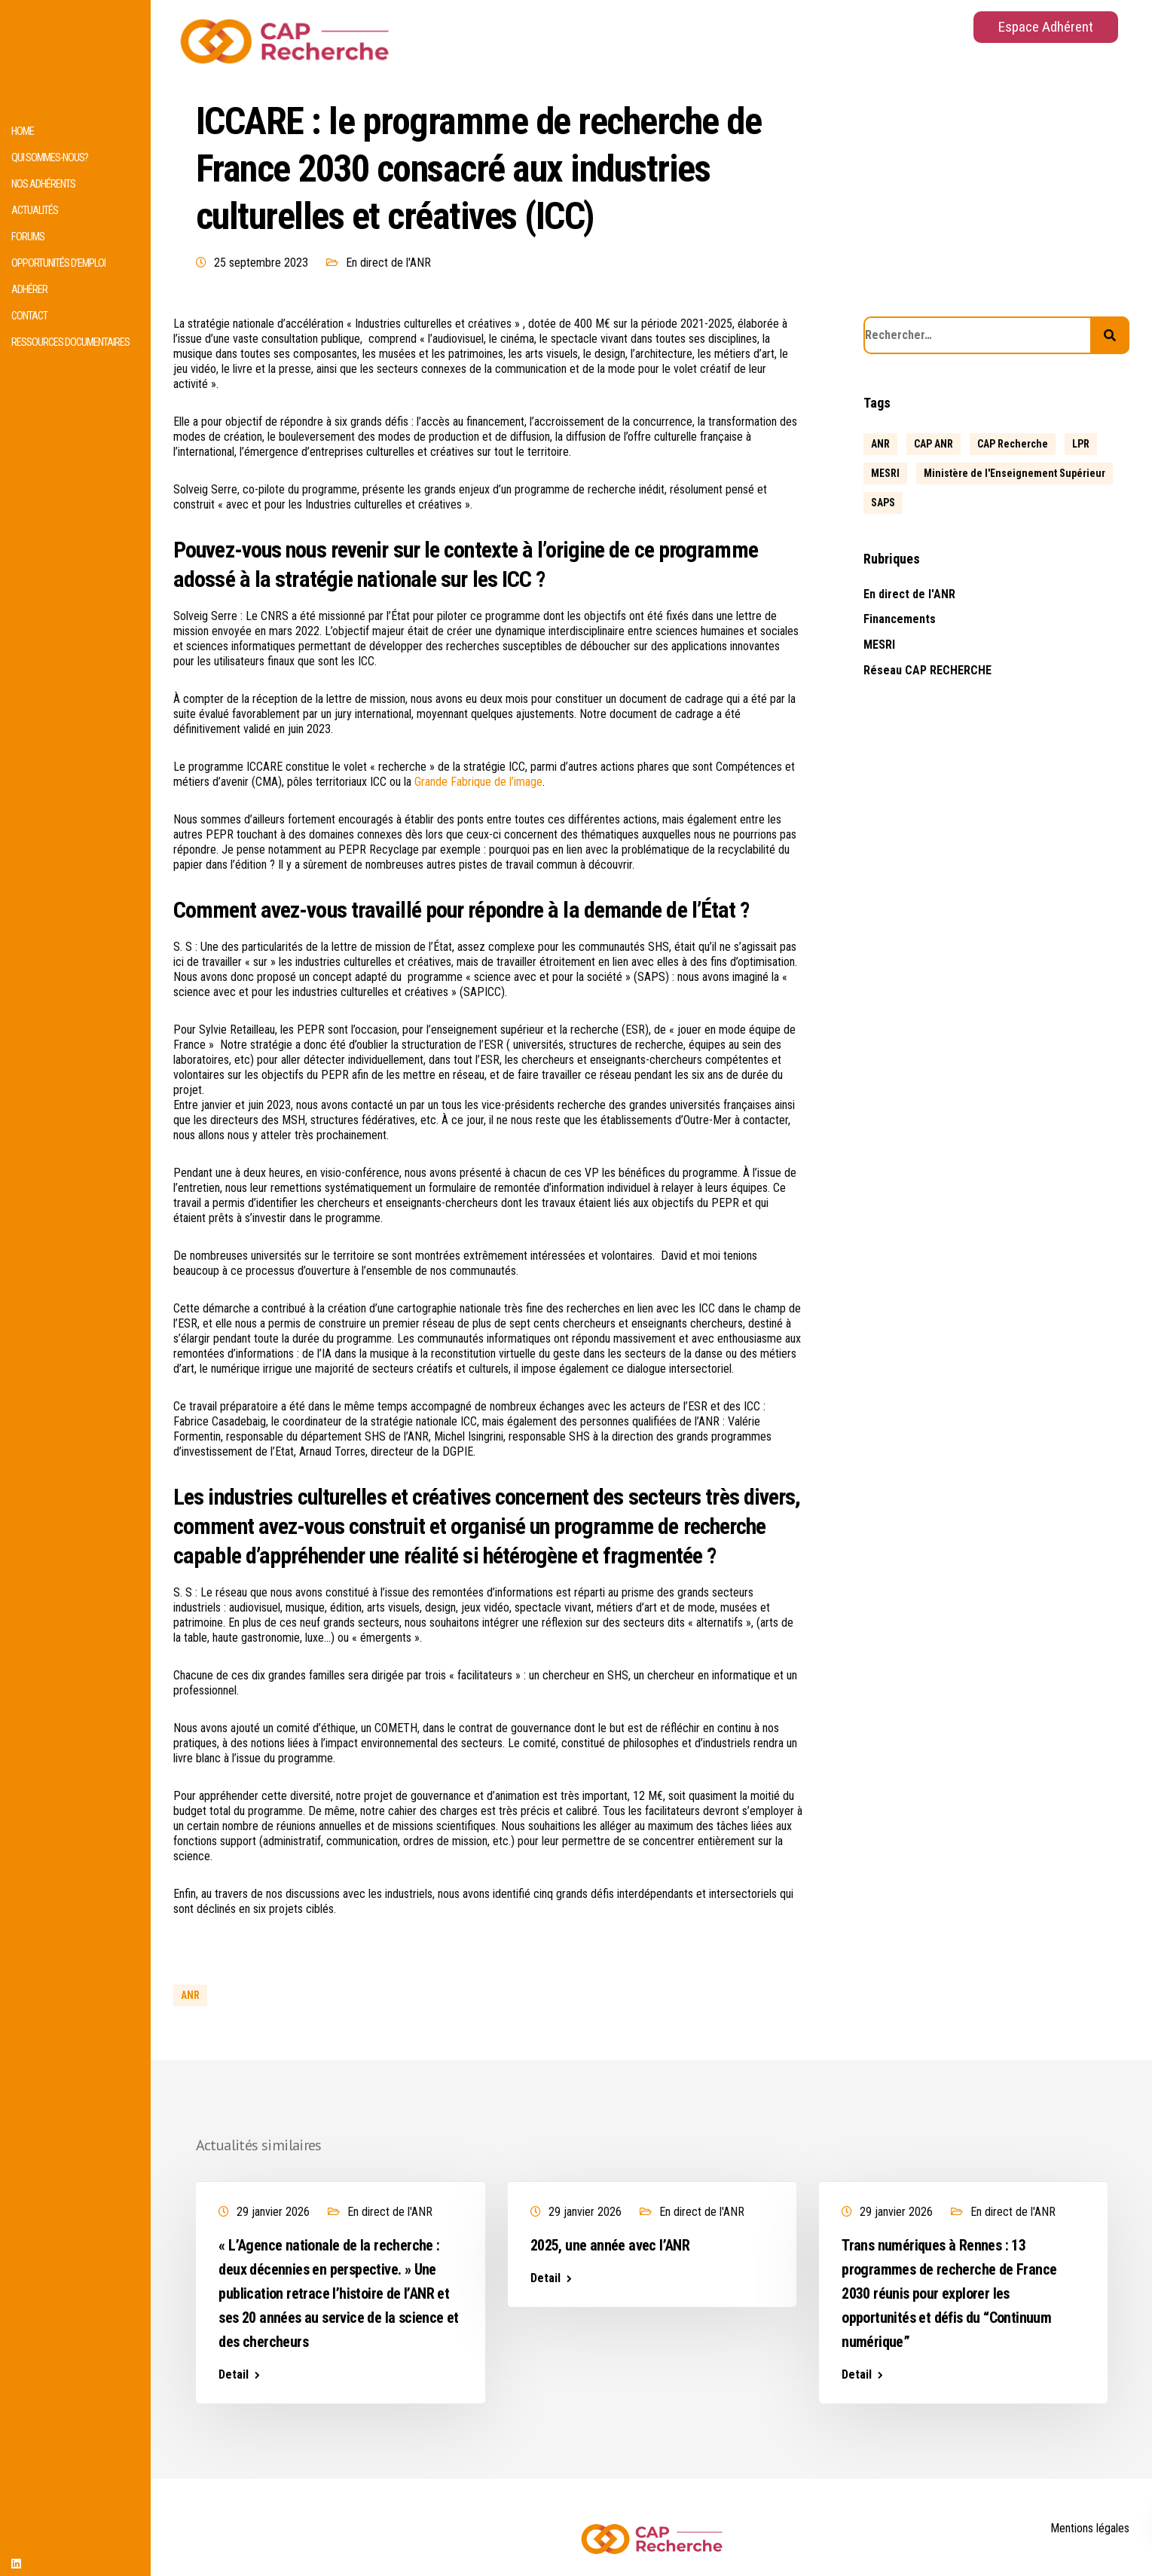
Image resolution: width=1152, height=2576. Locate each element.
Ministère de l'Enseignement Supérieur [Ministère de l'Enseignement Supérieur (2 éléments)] (1014, 473)
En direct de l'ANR (388, 262)
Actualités (34, 210)
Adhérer (29, 289)
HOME (22, 131)
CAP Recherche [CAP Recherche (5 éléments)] (1012, 444)
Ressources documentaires (70, 342)
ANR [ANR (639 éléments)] (880, 444)
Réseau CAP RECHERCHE (927, 670)
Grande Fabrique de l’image (478, 782)
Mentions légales (1089, 2528)
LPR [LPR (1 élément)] (1080, 444)
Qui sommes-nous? (49, 157)
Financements (899, 619)
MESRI (879, 644)
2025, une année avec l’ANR (609, 2245)
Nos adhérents (43, 184)
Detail (233, 2375)
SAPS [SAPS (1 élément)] (883, 503)
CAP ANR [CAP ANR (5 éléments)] (933, 444)
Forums (27, 237)
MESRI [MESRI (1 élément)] (885, 473)
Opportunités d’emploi (58, 263)
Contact (29, 316)
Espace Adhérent (1045, 26)
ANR (190, 1995)
